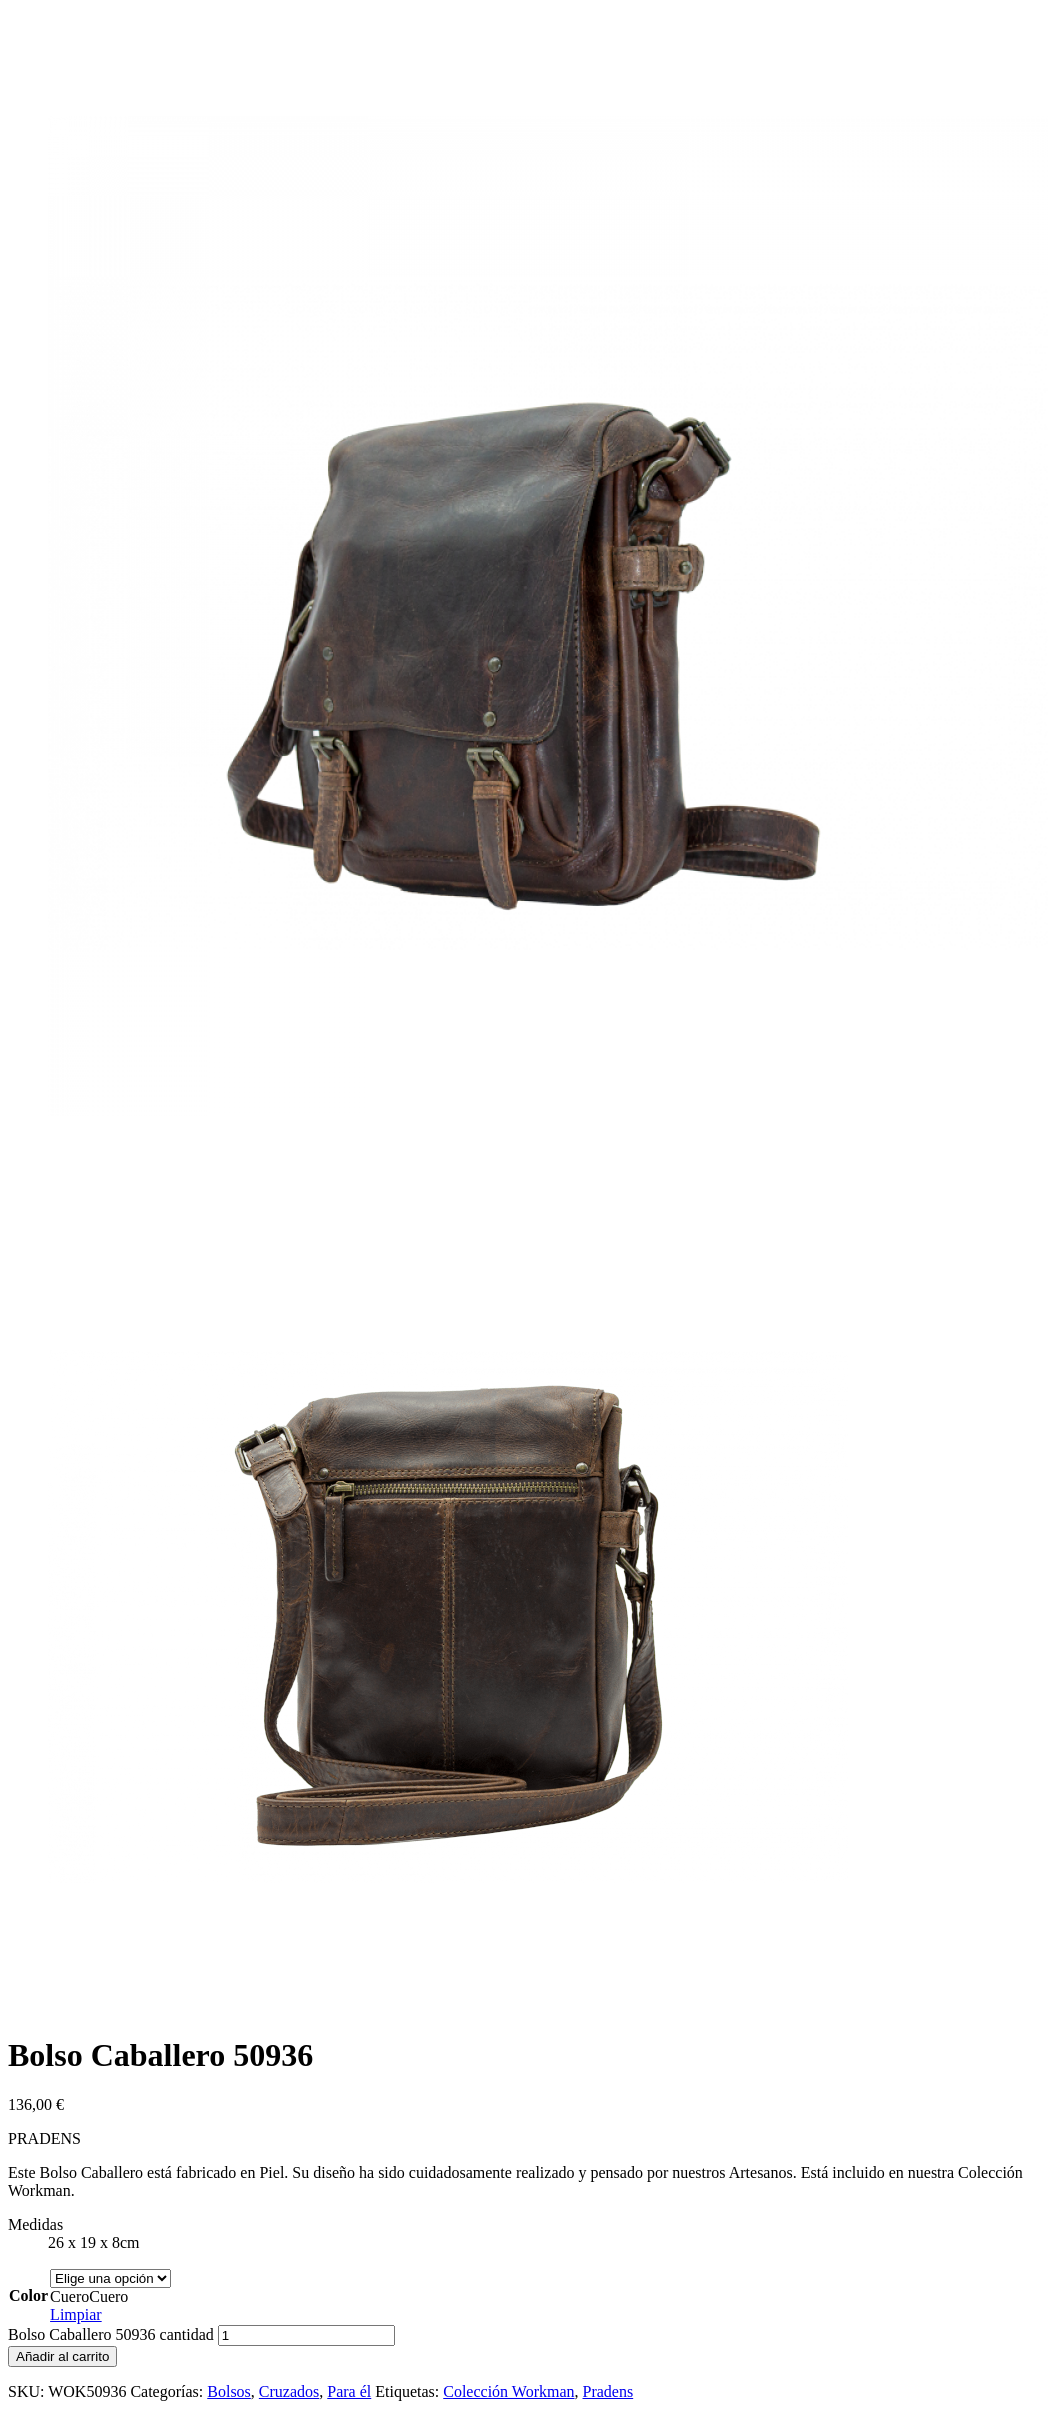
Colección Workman (508, 2391)
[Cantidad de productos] (306, 2335)
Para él (349, 2391)
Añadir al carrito (62, 2356)
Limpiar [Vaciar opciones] (76, 2314)
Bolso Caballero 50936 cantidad (111, 2334)
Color (28, 2295)
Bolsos (229, 2391)
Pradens (608, 2391)
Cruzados (289, 2391)
